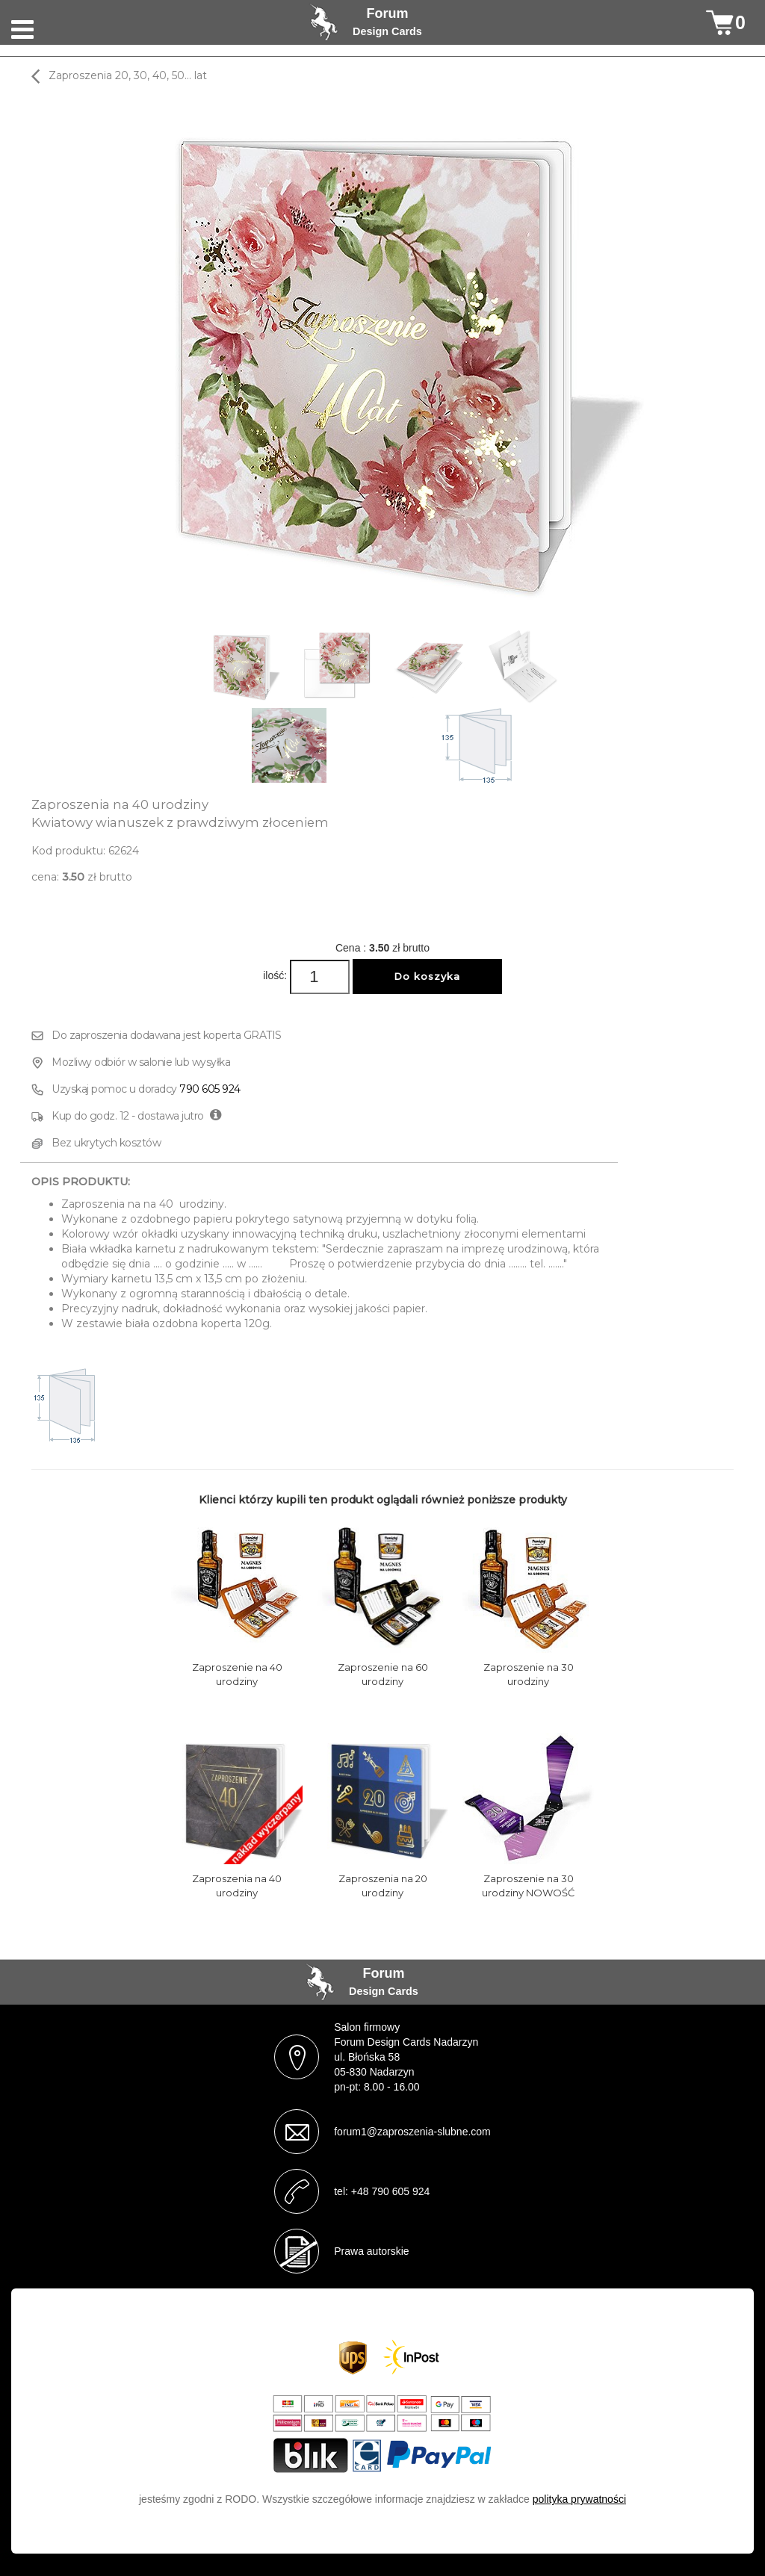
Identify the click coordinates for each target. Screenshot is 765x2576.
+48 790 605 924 (390, 2191)
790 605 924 (210, 1089)
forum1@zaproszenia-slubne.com (412, 2132)
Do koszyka (427, 976)
